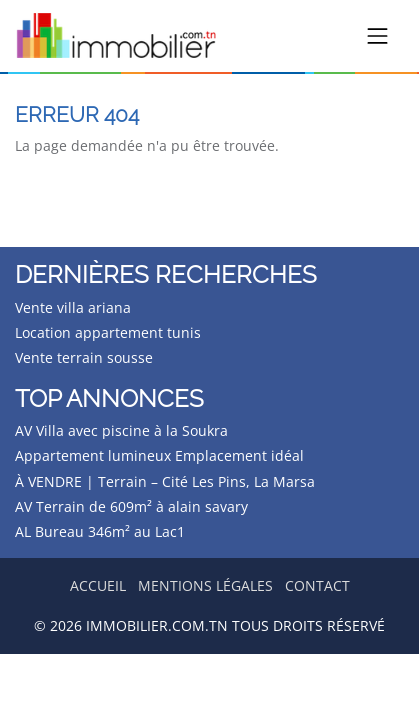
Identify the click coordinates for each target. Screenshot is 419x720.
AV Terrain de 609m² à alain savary (131, 506)
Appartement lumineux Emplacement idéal (159, 455)
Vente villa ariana (73, 307)
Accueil (98, 585)
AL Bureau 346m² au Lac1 (100, 531)
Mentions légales (205, 585)
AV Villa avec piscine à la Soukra (121, 430)
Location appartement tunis (108, 332)
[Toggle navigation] (378, 36)
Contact (317, 585)
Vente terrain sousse (84, 357)
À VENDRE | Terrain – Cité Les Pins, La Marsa (165, 481)
